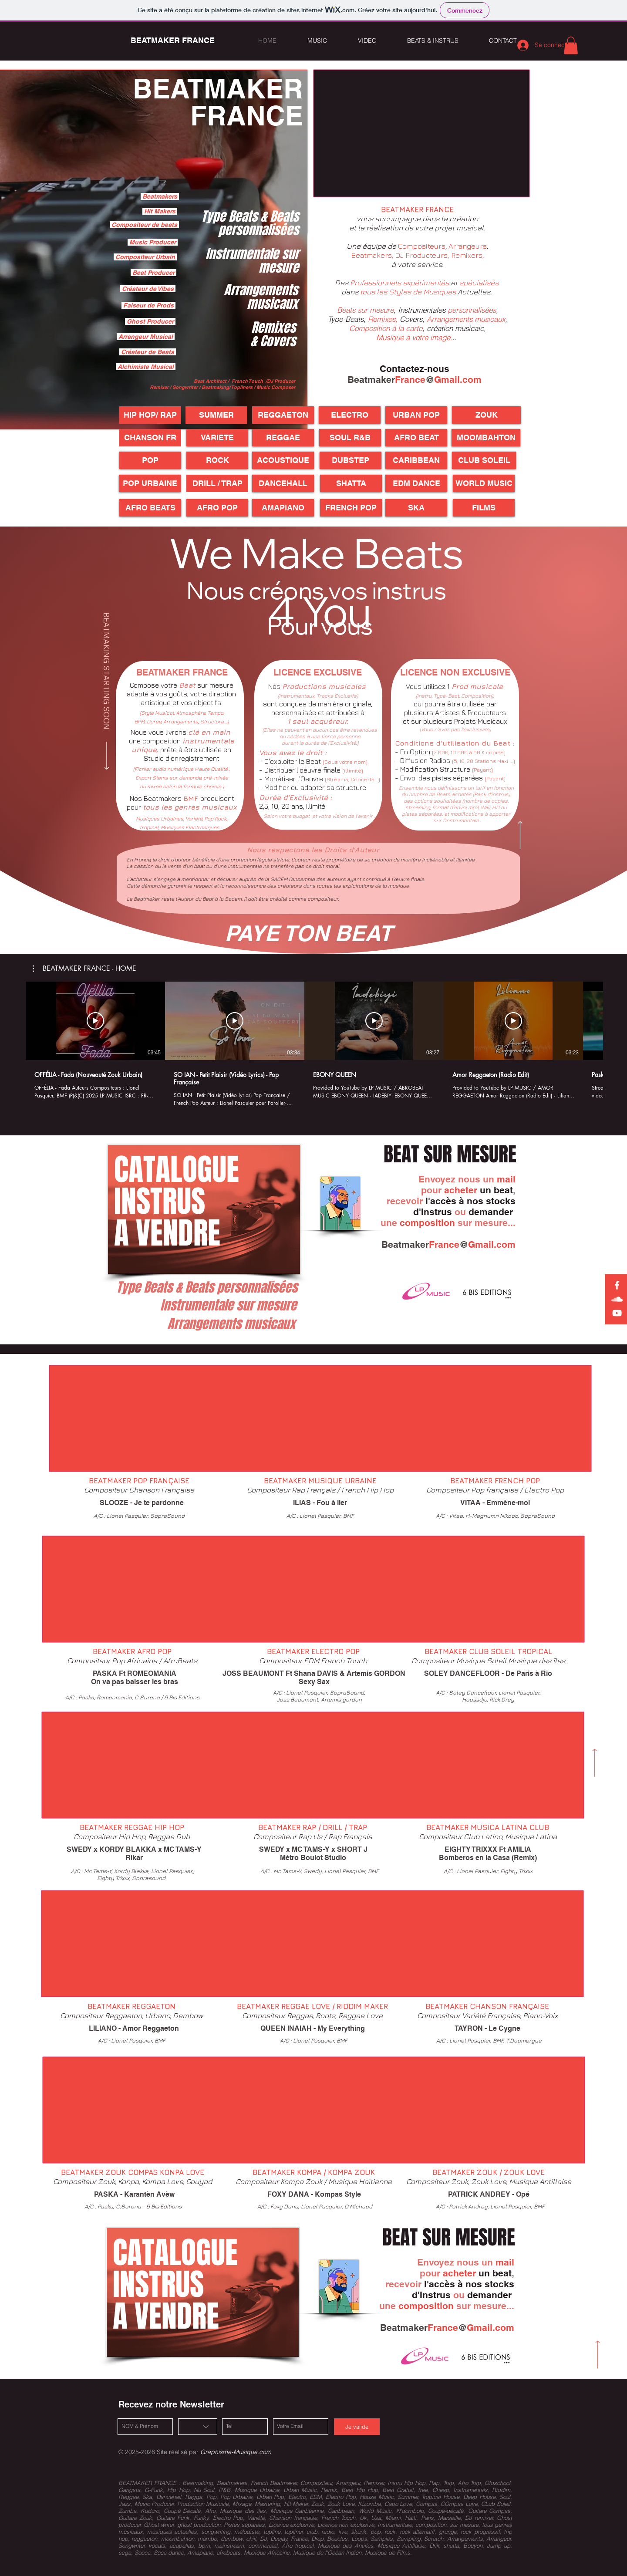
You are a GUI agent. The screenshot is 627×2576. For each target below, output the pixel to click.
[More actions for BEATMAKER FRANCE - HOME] (84, 968)
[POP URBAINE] (150, 483)
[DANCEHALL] (283, 483)
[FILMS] (484, 508)
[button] (570, 45)
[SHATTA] (351, 483)
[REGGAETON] (283, 415)
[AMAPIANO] (283, 508)
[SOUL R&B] (350, 437)
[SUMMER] (216, 415)
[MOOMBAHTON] (486, 437)
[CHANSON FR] (150, 437)
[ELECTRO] (350, 415)
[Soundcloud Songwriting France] (617, 1299)
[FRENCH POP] (351, 508)
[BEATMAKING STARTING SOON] (106, 692)
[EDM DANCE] (416, 483)
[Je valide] (357, 2426)
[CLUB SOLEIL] (484, 460)
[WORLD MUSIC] (484, 483)
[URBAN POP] (416, 415)
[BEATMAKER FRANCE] (172, 40)
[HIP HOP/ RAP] (150, 415)
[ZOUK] (486, 415)
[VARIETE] (217, 437)
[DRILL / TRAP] (217, 483)
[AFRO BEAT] (416, 437)
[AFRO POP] (217, 508)
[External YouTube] (421, 133)
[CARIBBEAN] (416, 460)
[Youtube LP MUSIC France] (617, 1313)
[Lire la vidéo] (95, 1021)
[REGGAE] (283, 437)
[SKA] (416, 508)
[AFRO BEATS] (150, 508)
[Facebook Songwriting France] (617, 1285)
